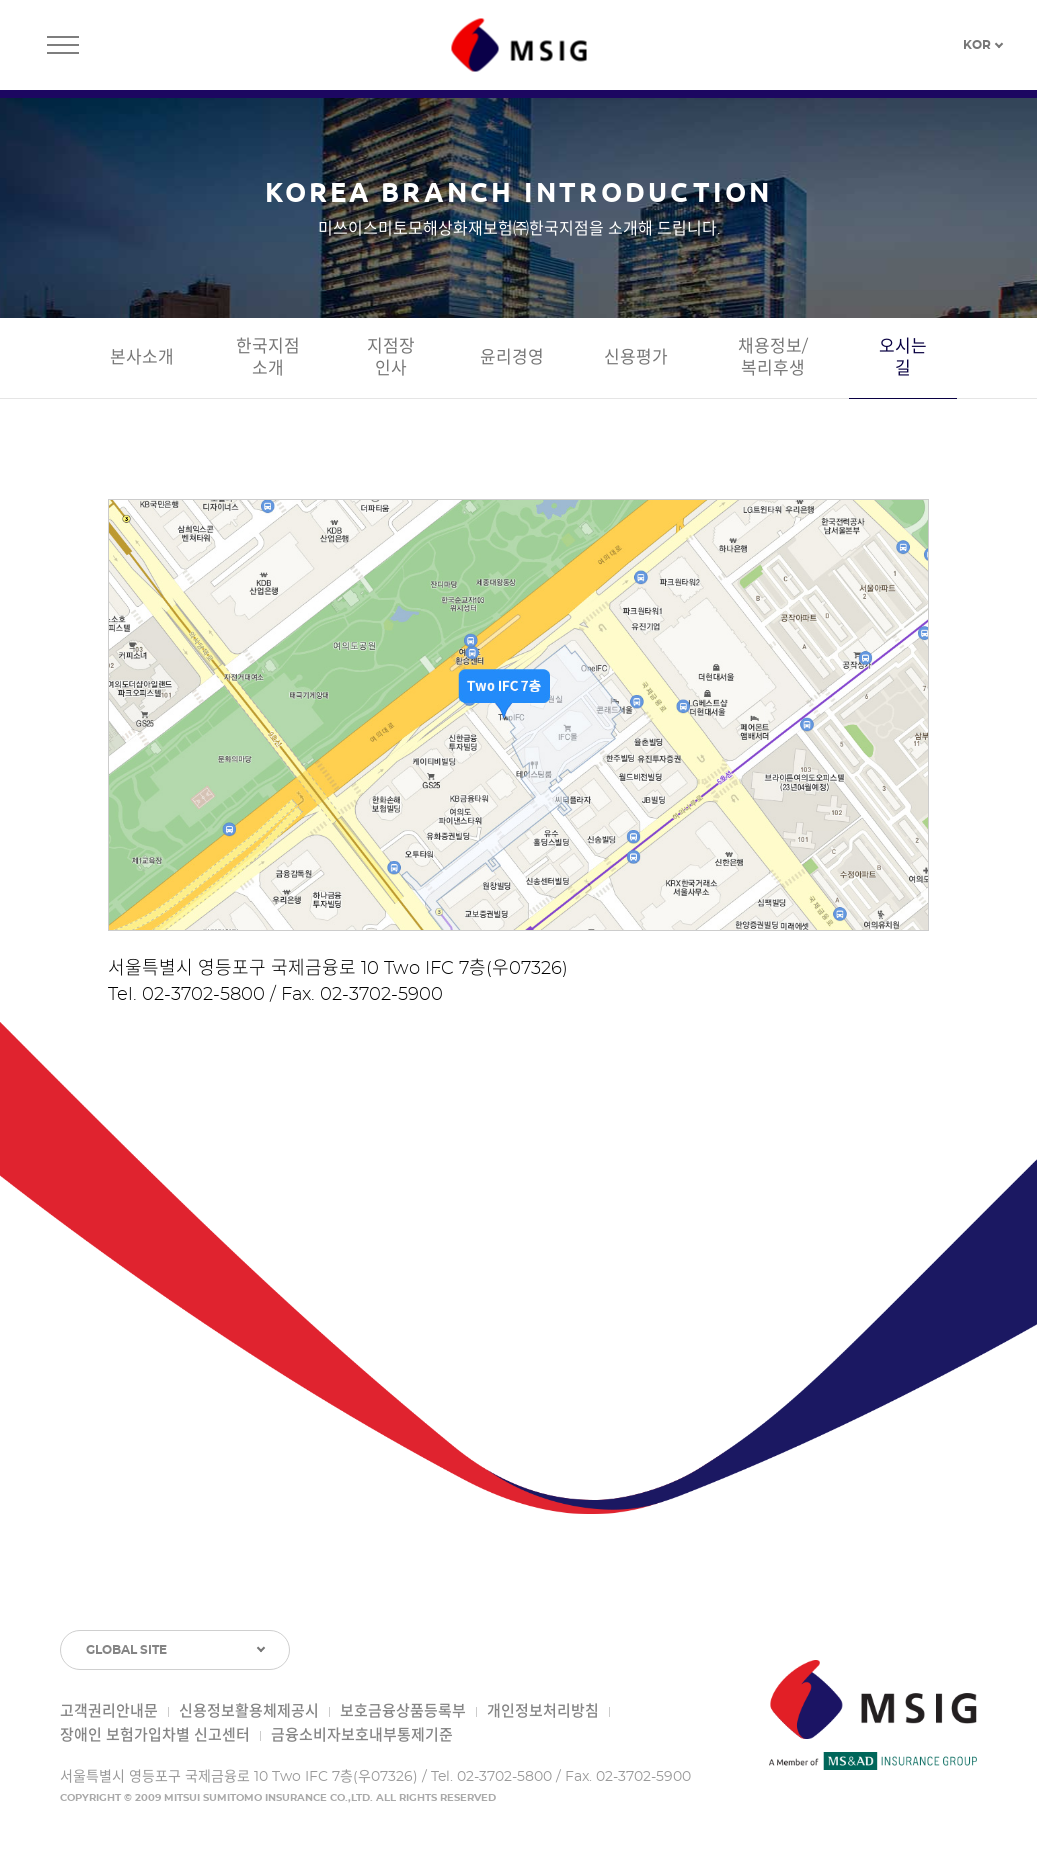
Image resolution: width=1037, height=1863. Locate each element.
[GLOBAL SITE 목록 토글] (175, 1650)
